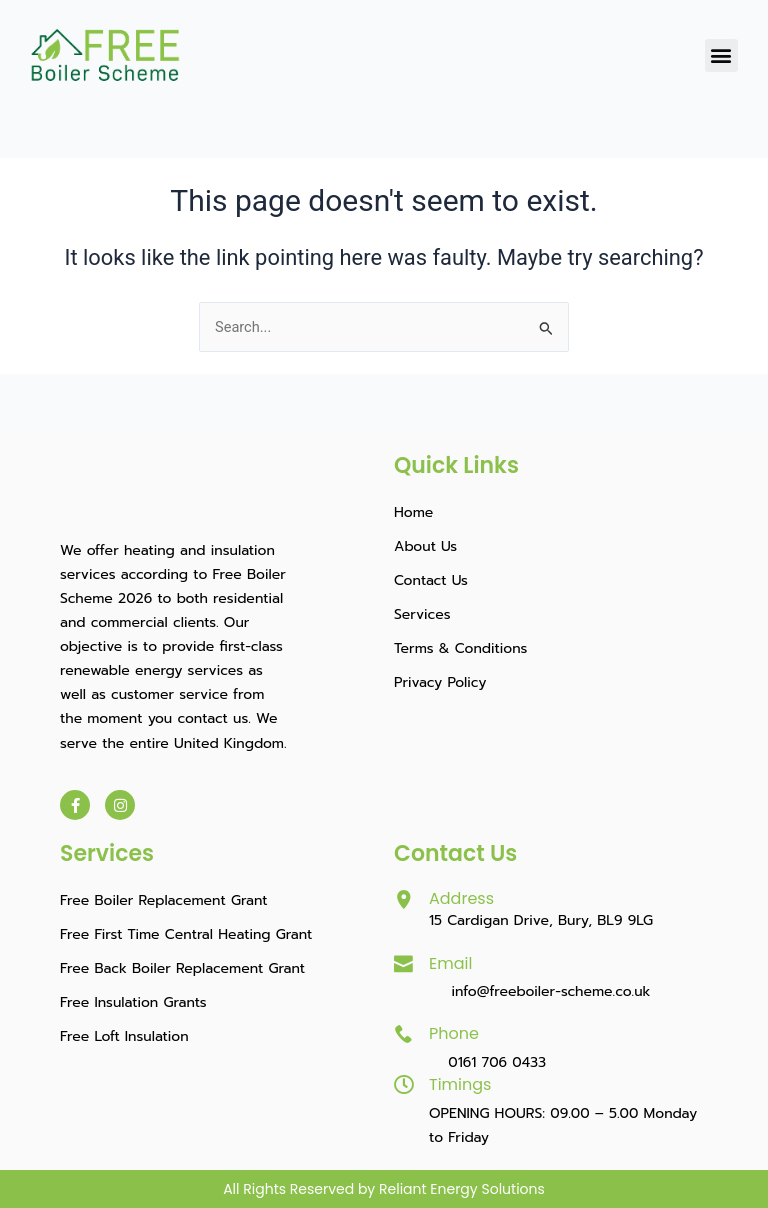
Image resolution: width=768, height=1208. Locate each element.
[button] (721, 55)
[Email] (404, 964)
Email (450, 963)
